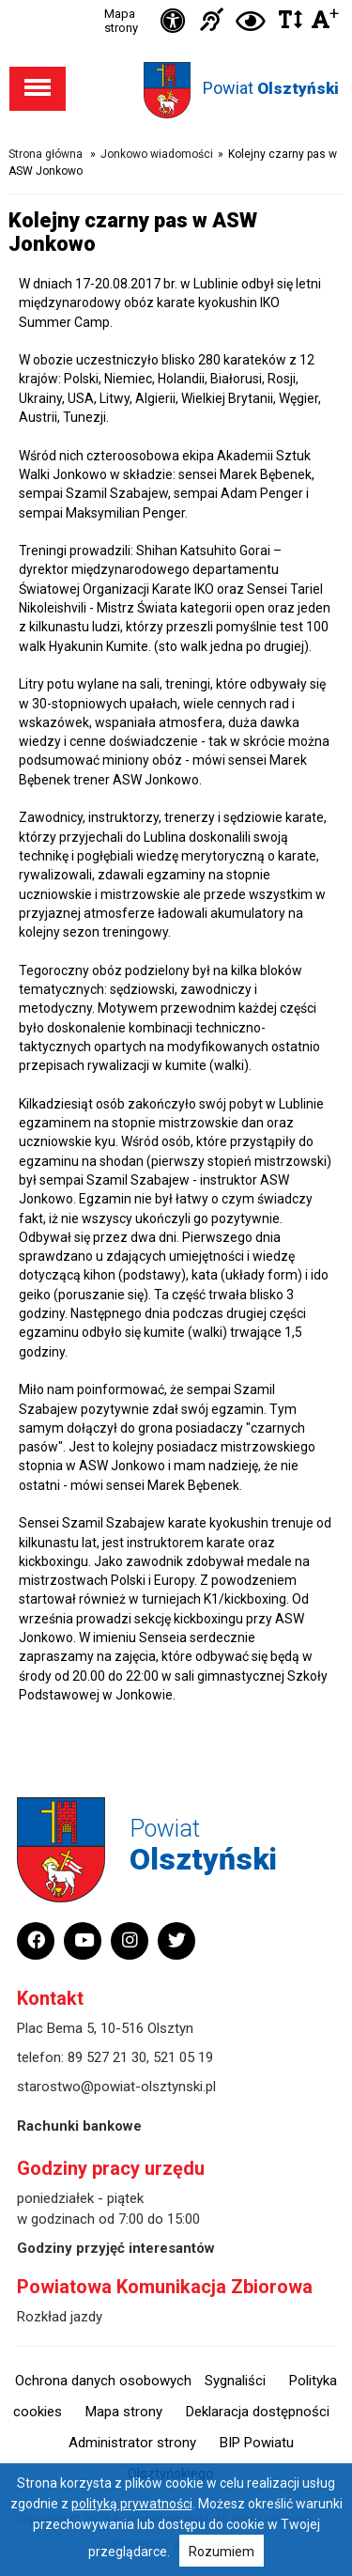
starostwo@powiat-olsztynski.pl (116, 2086)
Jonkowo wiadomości (156, 154)
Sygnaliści (235, 2380)
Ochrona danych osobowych (103, 2380)
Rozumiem (221, 2551)
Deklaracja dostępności (257, 2411)
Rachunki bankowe (79, 2126)
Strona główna (45, 154)
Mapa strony (121, 21)
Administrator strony (132, 2442)
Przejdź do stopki (176, 0)
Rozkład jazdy (59, 2316)
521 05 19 (183, 2057)
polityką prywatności (131, 2503)
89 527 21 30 (107, 2057)
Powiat (271, 88)
